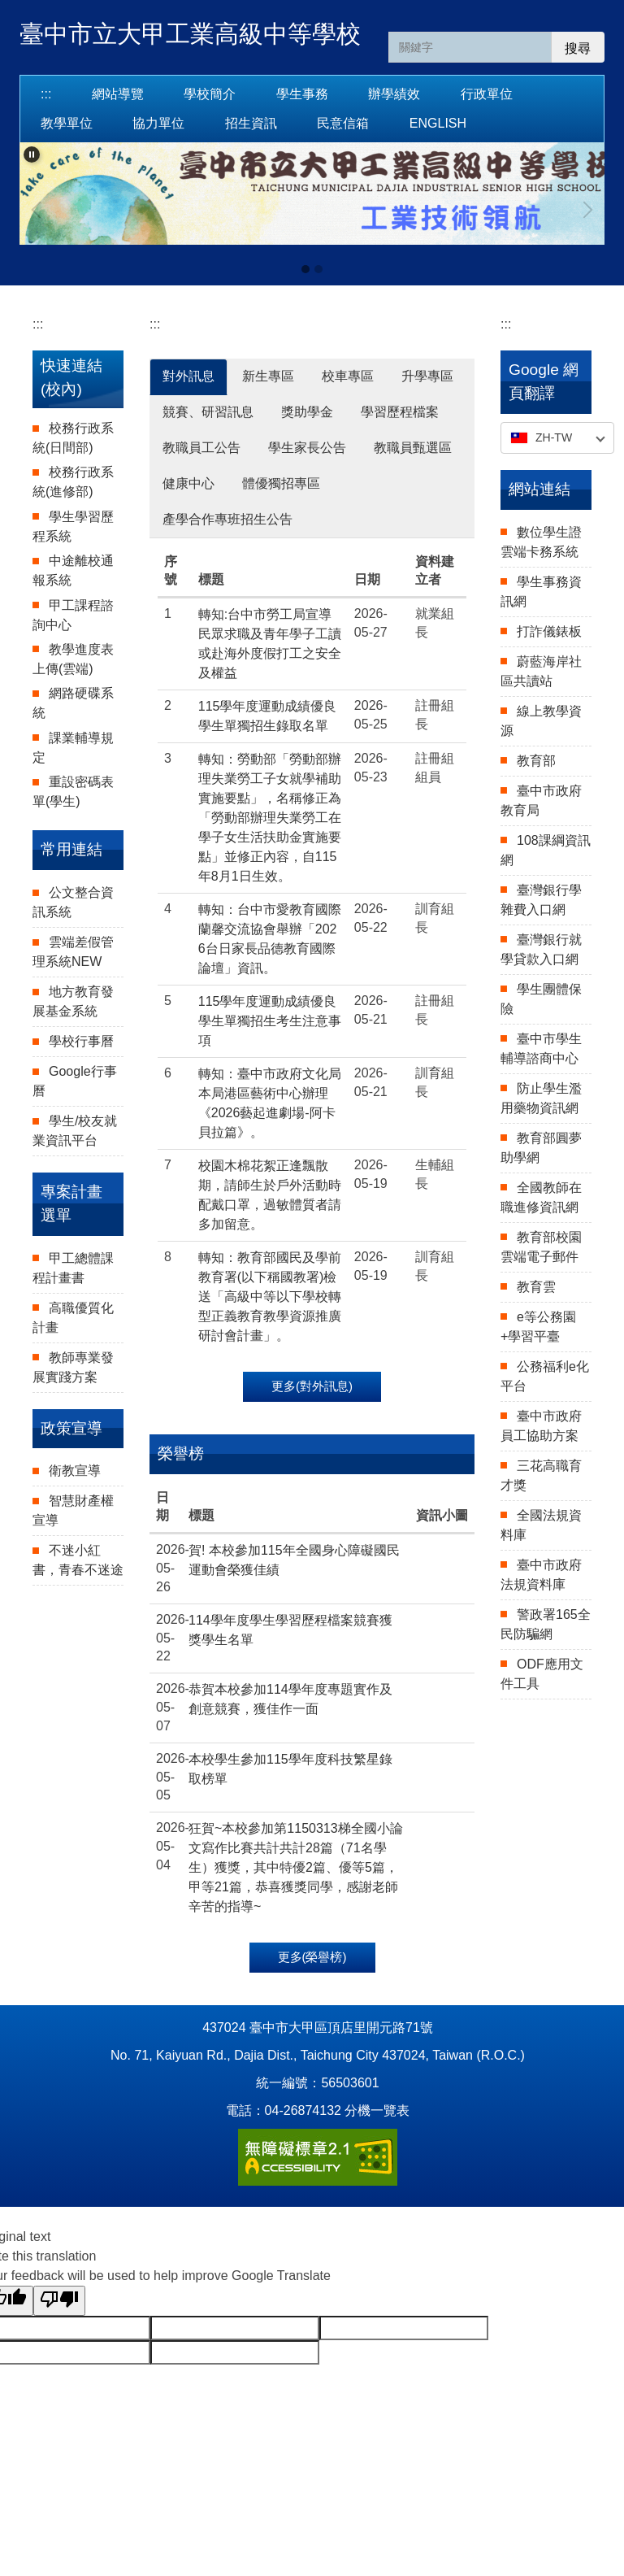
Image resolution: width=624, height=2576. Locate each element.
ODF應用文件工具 (541, 1673)
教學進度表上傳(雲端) (73, 659)
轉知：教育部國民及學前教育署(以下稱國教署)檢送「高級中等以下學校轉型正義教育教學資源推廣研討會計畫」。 (269, 1296)
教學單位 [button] (67, 123)
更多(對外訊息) (312, 1386)
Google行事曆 (74, 1081)
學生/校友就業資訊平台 (74, 1130)
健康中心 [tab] (188, 483)
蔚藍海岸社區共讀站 (541, 671)
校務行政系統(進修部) (73, 481)
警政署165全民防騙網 (545, 1624)
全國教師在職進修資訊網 (541, 1197)
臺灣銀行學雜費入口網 (541, 899)
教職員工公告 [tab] (201, 448)
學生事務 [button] (302, 94)
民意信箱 (343, 123)
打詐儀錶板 (549, 631)
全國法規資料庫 (541, 1525)
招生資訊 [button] (251, 123)
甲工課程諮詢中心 (73, 615)
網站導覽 (118, 94)
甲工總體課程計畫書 (73, 1268)
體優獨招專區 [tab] (281, 483)
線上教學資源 (541, 721)
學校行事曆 (81, 1041)
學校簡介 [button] (210, 94)
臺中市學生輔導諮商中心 (541, 1048)
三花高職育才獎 (541, 1475)
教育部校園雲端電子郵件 (541, 1247)
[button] (32, 154)
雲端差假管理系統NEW (73, 951)
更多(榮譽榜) (312, 1957)
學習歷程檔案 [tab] (400, 412)
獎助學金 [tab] (307, 412)
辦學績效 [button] (394, 94)
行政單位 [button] (487, 94)
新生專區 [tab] (268, 376)
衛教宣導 (75, 1470)
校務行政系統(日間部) (73, 438)
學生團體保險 (541, 999)
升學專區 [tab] (427, 376)
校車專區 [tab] (348, 376)
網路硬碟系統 (73, 703)
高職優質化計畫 (73, 1317)
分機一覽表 (377, 2110)
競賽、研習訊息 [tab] (208, 412)
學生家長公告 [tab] (307, 448)
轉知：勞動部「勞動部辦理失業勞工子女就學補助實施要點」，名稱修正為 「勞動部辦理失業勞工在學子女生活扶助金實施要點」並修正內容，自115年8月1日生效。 (269, 817)
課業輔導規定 (73, 747)
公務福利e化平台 (544, 1376)
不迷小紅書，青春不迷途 (78, 1560)
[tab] (305, 269)
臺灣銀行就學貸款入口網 (541, 949)
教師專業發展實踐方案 (73, 1367)
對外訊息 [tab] (188, 376)
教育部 (536, 761)
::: (46, 94)
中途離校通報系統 (73, 570)
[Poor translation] (59, 2301)
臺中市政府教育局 (541, 800)
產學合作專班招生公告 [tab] (227, 519)
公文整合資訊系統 (73, 902)
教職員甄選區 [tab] (413, 448)
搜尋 (578, 48)
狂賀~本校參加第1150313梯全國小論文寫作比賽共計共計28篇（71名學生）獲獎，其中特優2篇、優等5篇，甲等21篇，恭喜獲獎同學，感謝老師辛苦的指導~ (295, 1867)
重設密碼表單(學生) (73, 791)
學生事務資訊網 (541, 591)
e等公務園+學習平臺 (538, 1326)
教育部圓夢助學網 (541, 1147)
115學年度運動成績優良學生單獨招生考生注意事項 (269, 1020)
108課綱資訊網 (545, 850)
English (438, 123)
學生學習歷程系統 (73, 526)
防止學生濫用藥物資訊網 (541, 1098)
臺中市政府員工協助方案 (541, 1425)
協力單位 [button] (158, 123)
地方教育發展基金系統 (73, 1001)
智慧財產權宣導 (73, 1510)
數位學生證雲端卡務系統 (541, 542)
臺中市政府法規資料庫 (541, 1574)
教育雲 (536, 1287)
